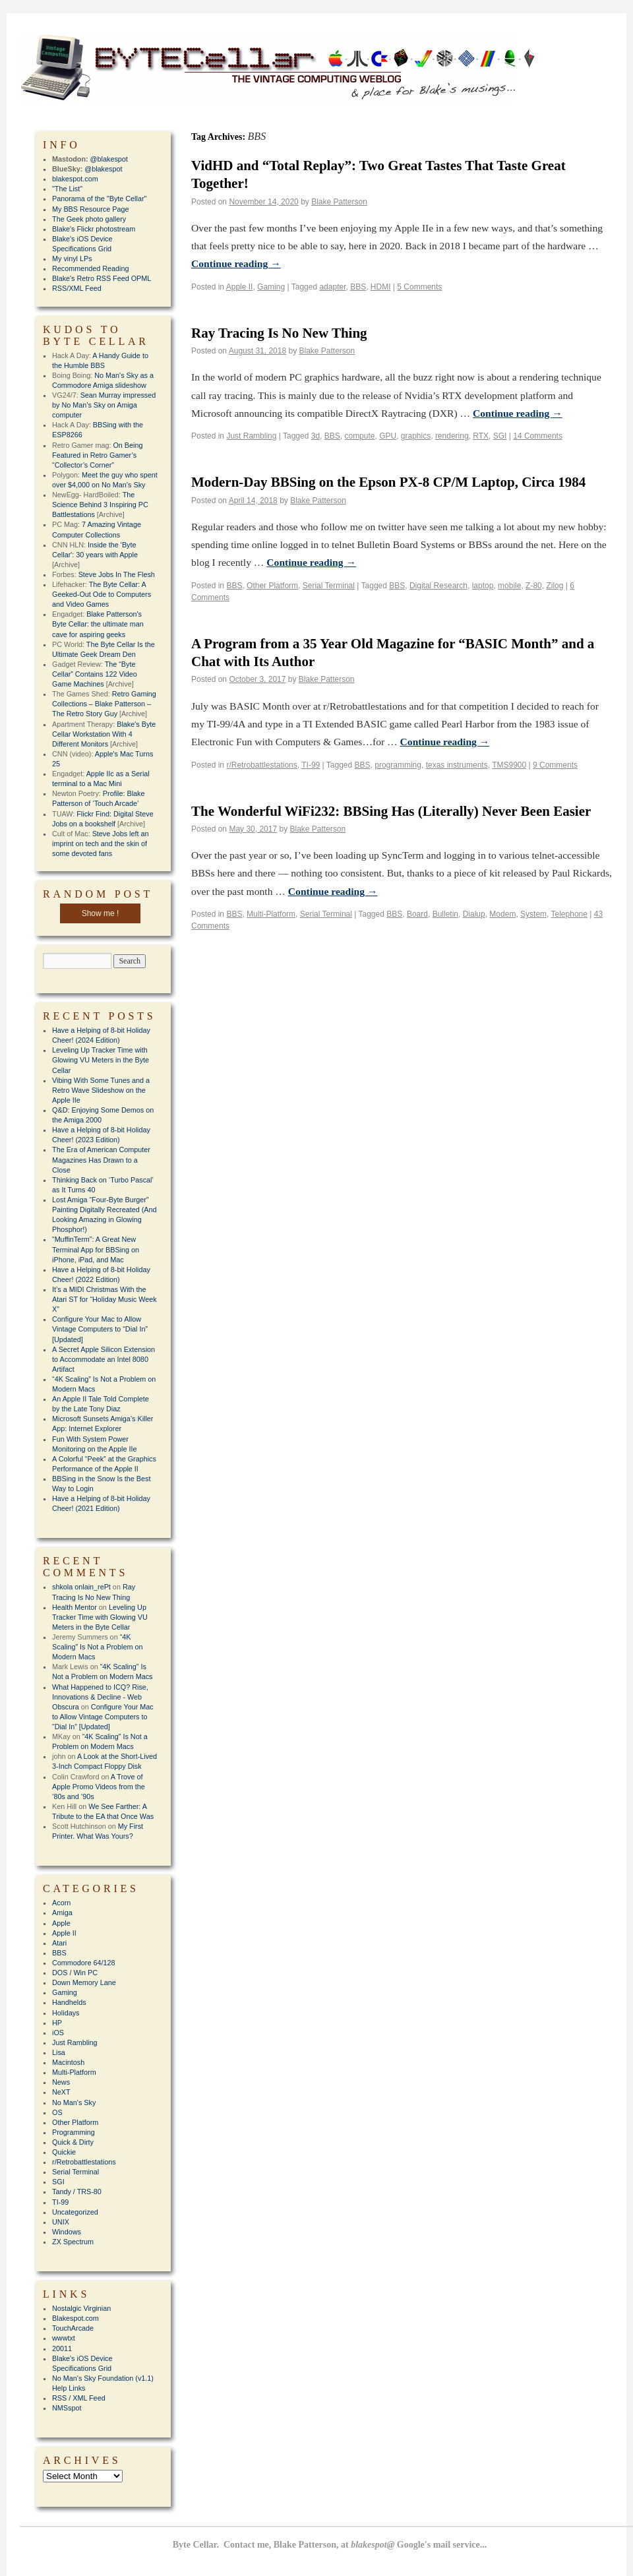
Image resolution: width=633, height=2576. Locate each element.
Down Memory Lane (84, 1982)
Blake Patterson (339, 201)
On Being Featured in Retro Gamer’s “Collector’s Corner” (97, 455)
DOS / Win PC (75, 1973)
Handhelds (69, 2002)
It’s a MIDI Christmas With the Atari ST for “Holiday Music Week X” (104, 1299)
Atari (59, 1943)
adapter (332, 286)
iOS (58, 2033)
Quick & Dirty (73, 2142)
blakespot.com (75, 179)
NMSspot (66, 2408)
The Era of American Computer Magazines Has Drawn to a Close (101, 1159)
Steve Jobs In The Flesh (116, 574)
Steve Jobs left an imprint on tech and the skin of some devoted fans (100, 843)
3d (315, 436)
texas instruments (457, 765)
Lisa (58, 2052)
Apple (61, 1923)
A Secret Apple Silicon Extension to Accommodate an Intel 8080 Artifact (103, 1359)
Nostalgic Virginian (81, 2308)
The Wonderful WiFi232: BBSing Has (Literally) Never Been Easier (391, 811)
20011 (62, 2348)
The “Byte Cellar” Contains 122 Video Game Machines (94, 674)
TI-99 (310, 765)
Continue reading (236, 263)
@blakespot (109, 159)
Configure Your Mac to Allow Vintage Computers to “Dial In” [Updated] (100, 1329)
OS (57, 2112)
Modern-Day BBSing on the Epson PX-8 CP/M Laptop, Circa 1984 (388, 482)
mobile (509, 585)
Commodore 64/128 (83, 1963)
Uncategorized (75, 2212)
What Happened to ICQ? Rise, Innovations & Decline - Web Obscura (100, 1697)
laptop (483, 585)
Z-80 (534, 585)
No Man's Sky (74, 2102)
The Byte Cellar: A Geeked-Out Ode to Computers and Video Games (101, 594)
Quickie (64, 2152)
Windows (66, 2232)
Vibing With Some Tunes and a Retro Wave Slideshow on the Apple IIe (101, 1090)
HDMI (381, 286)
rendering (452, 436)
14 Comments (537, 436)
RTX (481, 436)
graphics (416, 436)
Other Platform (272, 585)
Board (417, 914)
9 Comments (555, 765)
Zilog (554, 585)
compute (359, 436)
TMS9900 (509, 765)
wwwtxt (63, 2338)
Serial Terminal (329, 585)
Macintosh (68, 2062)
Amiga (62, 1913)
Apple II (239, 286)
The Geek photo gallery (89, 219)
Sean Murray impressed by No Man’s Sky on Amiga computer (104, 405)
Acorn (61, 1903)
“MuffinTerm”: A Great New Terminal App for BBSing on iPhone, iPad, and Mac (95, 1249)
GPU (387, 436)
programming (398, 765)
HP (57, 2023)
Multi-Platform (271, 914)
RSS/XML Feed (77, 288)
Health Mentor (74, 1607)
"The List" (67, 189)
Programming (73, 2132)
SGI (500, 436)
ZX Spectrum (73, 2242)
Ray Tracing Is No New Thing (279, 333)
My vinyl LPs (72, 258)
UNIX (60, 2222)
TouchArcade (73, 2328)
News (61, 2082)
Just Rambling (251, 436)
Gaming (271, 286)
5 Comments (419, 286)
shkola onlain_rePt (81, 1587)
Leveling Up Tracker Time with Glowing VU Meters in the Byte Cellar (100, 1060)
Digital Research (438, 585)
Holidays (65, 2013)
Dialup (474, 914)
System (533, 914)
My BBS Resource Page (90, 209)
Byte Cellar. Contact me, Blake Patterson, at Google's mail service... (330, 2545)
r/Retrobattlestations (261, 765)
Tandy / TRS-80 (77, 2191)
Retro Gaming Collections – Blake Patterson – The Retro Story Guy (104, 704)
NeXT (61, 2092)
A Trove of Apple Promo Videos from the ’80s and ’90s (98, 1786)
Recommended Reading (90, 268)
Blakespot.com (75, 2318)
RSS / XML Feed (79, 2398)
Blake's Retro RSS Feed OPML (101, 278)
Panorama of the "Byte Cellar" (99, 198)
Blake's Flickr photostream (93, 229)
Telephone (569, 914)
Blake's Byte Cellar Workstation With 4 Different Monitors (104, 734)
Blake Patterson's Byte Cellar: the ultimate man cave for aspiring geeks (98, 624)
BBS (358, 286)
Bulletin (445, 914)
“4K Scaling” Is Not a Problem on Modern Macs (97, 1647)
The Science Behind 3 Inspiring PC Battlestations (100, 504)
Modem (502, 914)
